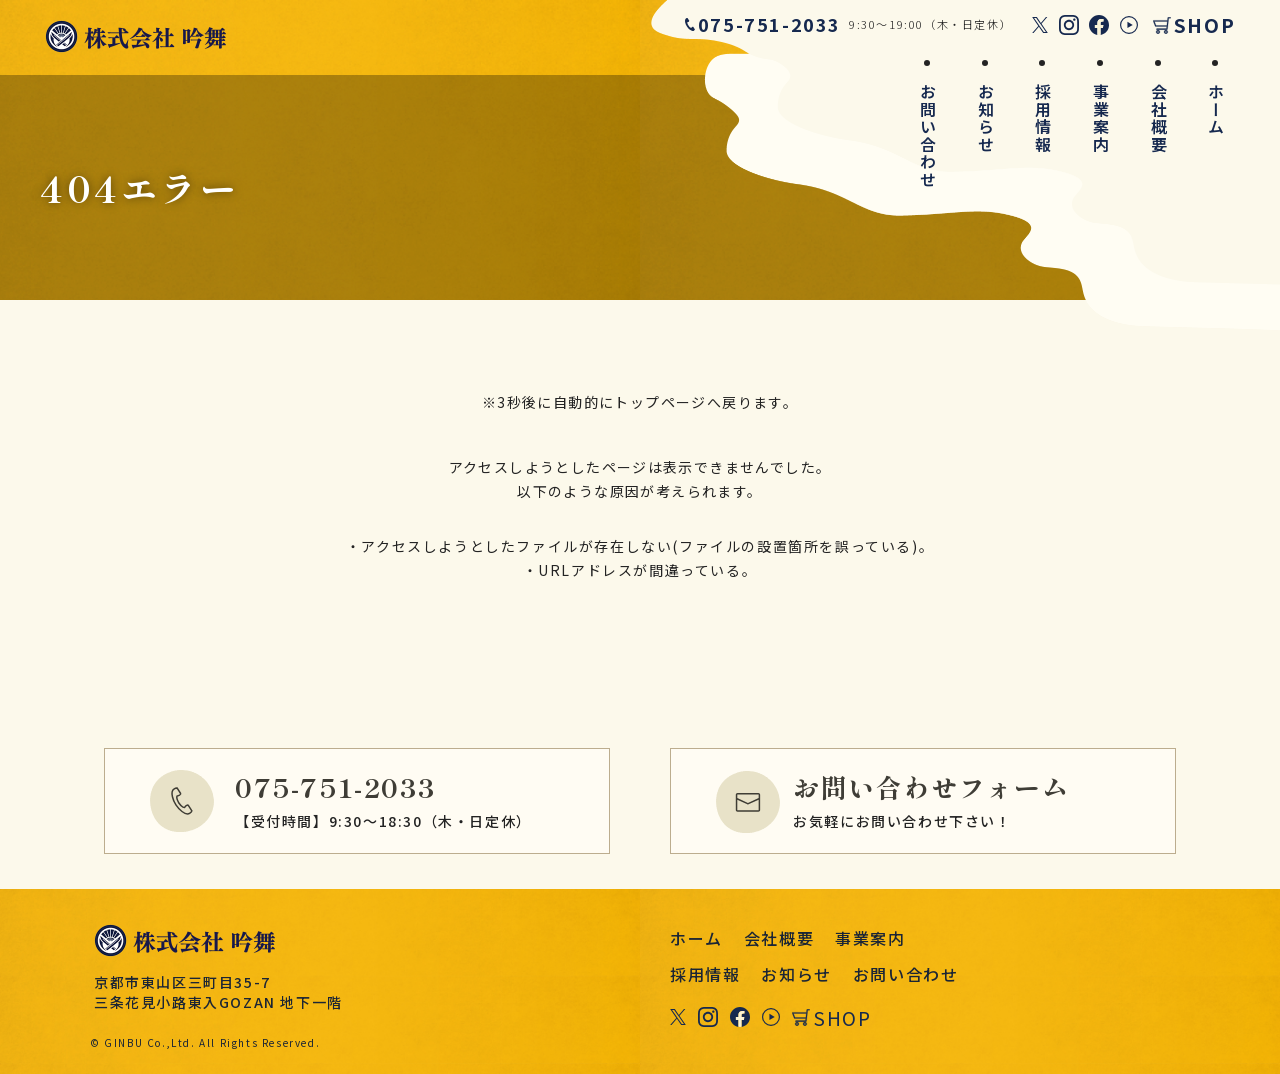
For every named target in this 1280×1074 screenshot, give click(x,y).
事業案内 (1101, 118)
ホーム (1216, 109)
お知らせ (986, 118)
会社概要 (1159, 118)
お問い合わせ (928, 136)
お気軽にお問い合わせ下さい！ (980, 798)
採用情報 (1043, 118)
